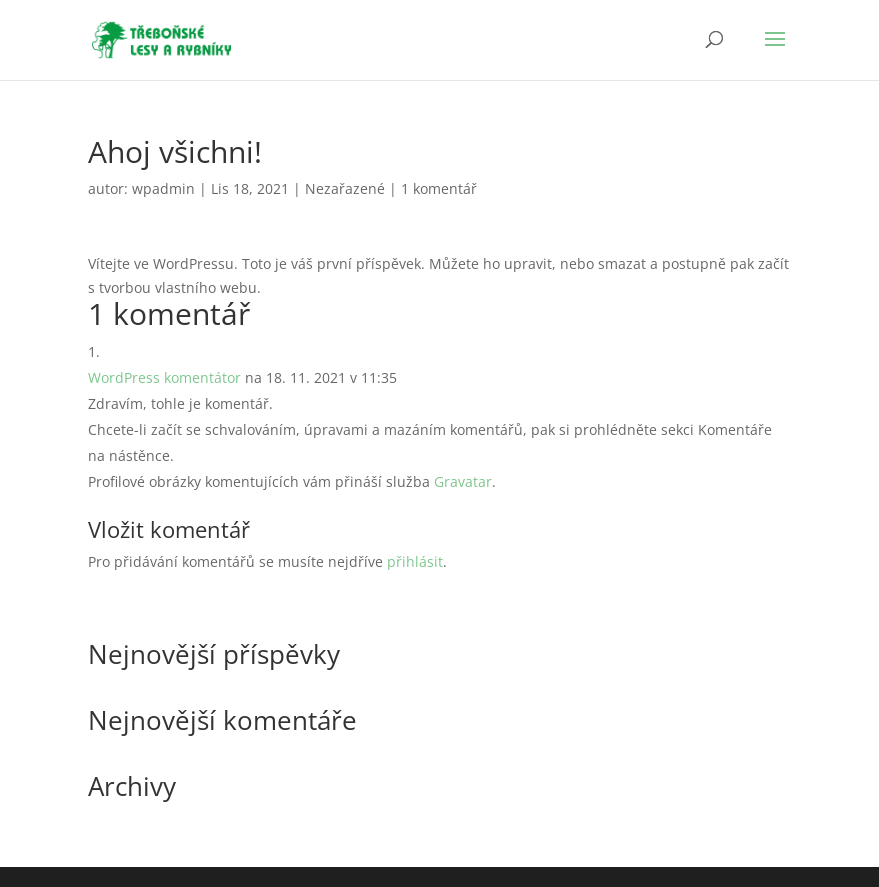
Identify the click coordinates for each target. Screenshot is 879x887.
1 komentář (439, 188)
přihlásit (415, 561)
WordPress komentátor (164, 377)
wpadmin (163, 188)
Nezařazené (345, 188)
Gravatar (463, 481)
